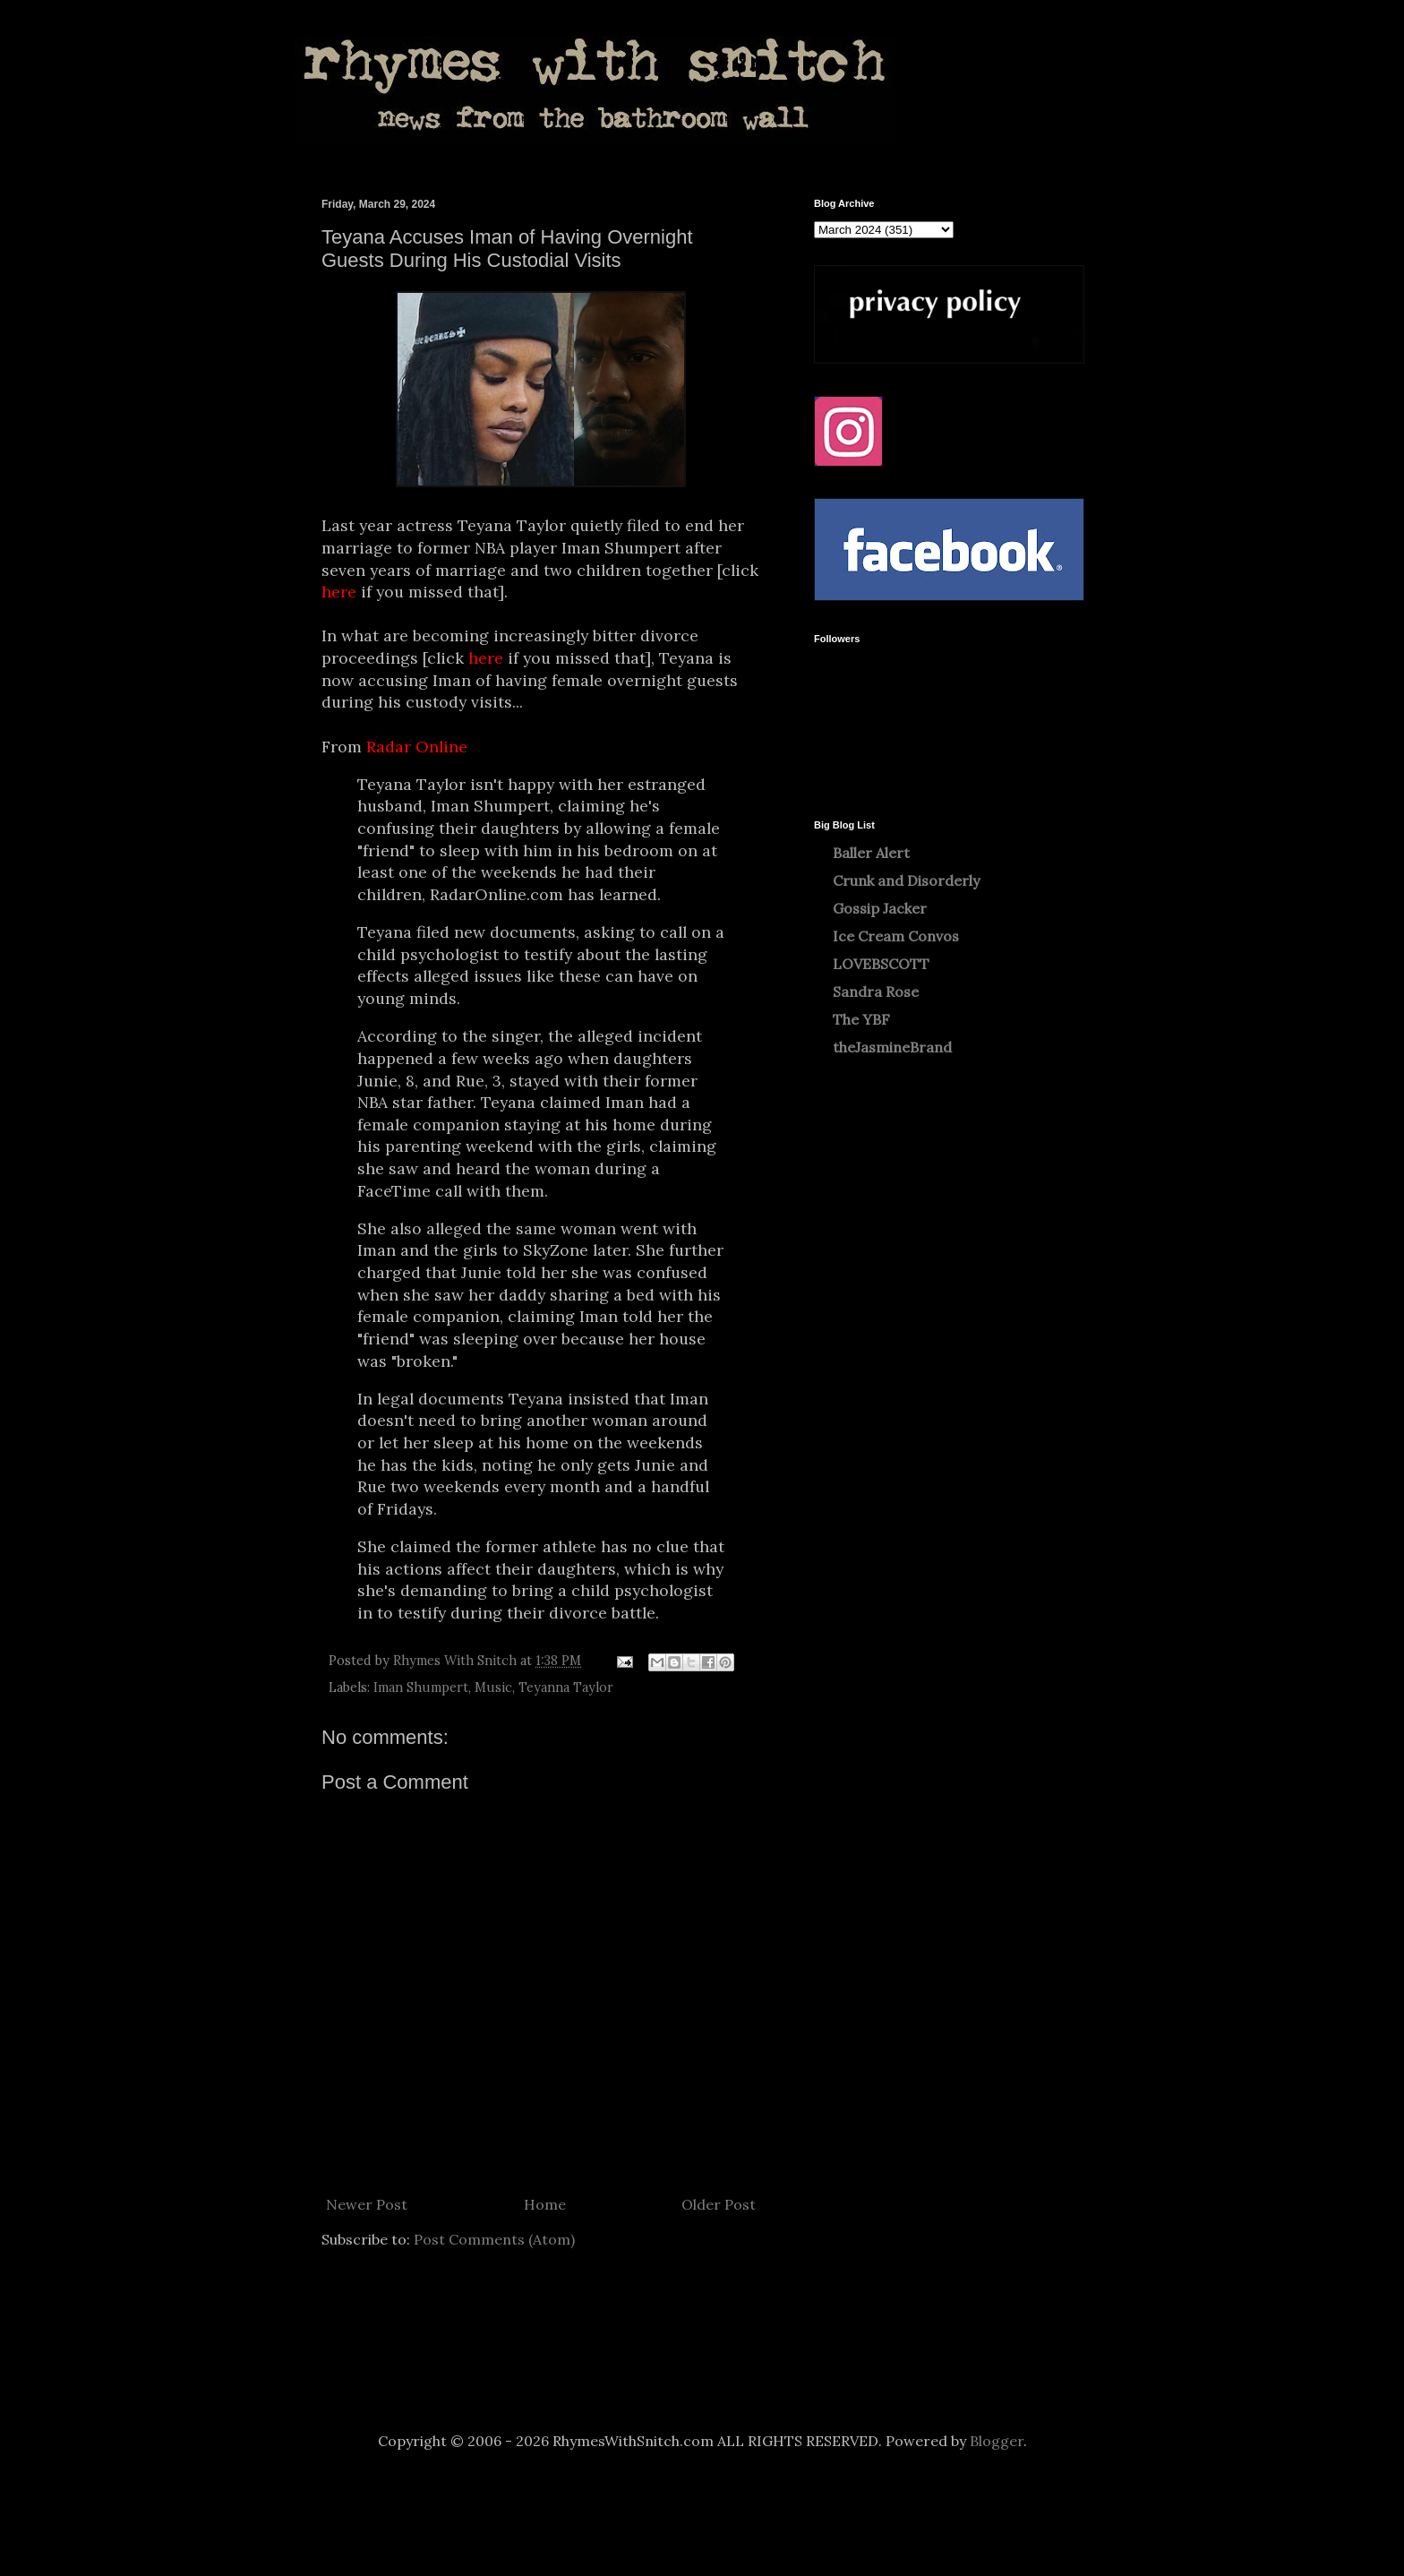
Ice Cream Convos (896, 936)
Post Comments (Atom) (494, 2239)
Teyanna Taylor (565, 1687)
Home (545, 2204)
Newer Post (366, 2204)
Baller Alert (871, 853)
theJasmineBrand (892, 1047)
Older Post (718, 2204)
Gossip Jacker (880, 908)
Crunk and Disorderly (906, 880)
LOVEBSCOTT (881, 964)
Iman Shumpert (420, 1687)
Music (493, 1687)
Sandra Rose (876, 991)
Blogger (996, 2441)
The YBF (861, 1019)
